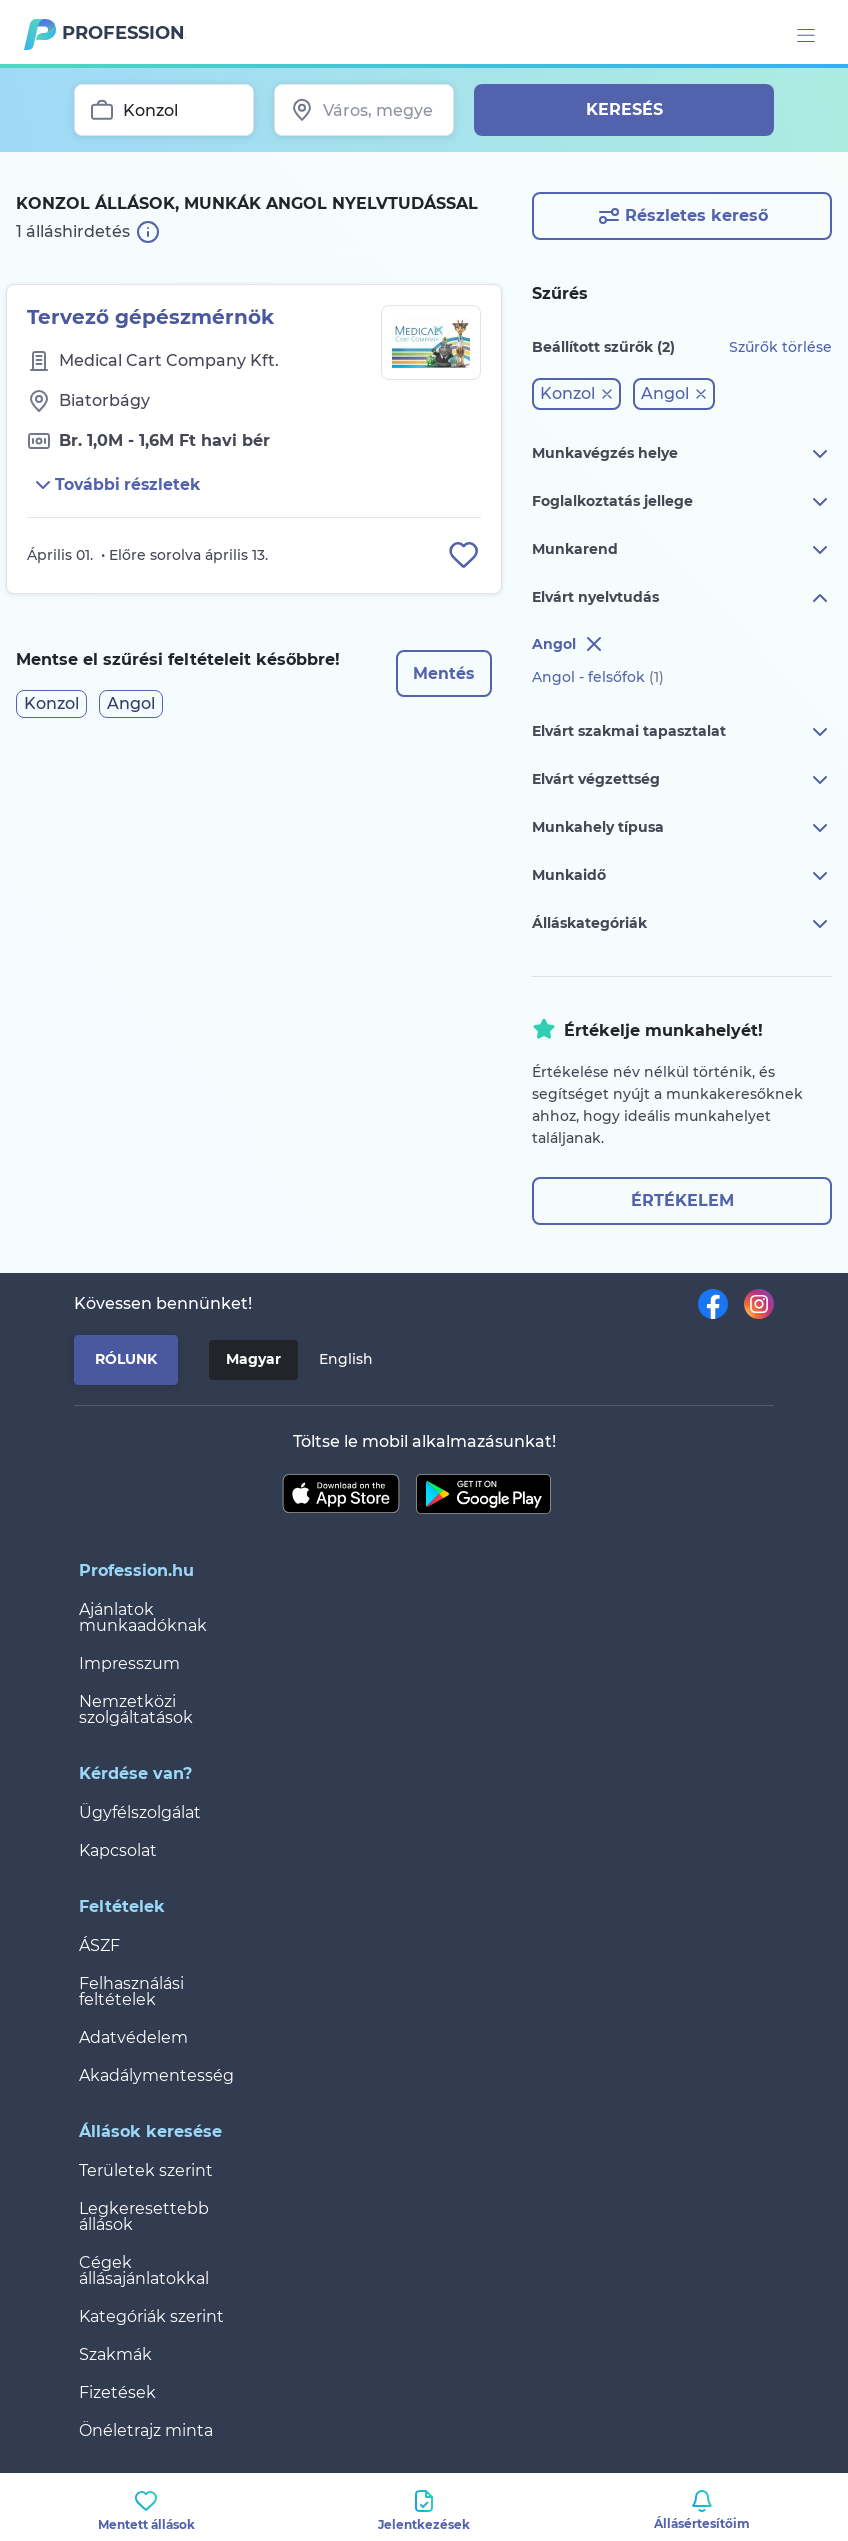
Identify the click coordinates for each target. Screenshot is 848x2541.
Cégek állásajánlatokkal (144, 2270)
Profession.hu (124, 33)
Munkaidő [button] (682, 876)
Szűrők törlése (780, 347)
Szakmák (115, 2354)
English (346, 1359)
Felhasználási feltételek (131, 1991)
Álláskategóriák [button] (682, 924)
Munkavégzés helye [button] (682, 454)
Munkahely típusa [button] (682, 828)
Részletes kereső (682, 216)
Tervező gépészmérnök (150, 317)
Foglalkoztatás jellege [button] (682, 502)
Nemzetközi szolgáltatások (136, 1709)
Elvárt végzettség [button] (682, 780)
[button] (576, 394)
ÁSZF (99, 1945)
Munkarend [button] (682, 550)
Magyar (253, 1359)
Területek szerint (146, 2170)
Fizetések (117, 2392)
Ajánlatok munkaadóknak (143, 1617)
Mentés (443, 674)
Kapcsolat (118, 1850)
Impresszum (129, 1663)
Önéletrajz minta (146, 2430)
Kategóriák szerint (151, 2316)
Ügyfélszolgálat (140, 1812)
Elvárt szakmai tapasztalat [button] (682, 732)
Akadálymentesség (156, 2075)
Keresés (624, 109)
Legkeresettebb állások (144, 2216)
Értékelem (682, 1200)
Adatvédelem (133, 2037)
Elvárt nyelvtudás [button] (682, 598)
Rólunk (126, 1359)
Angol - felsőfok (598, 677)
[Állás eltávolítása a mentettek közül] (463, 556)
